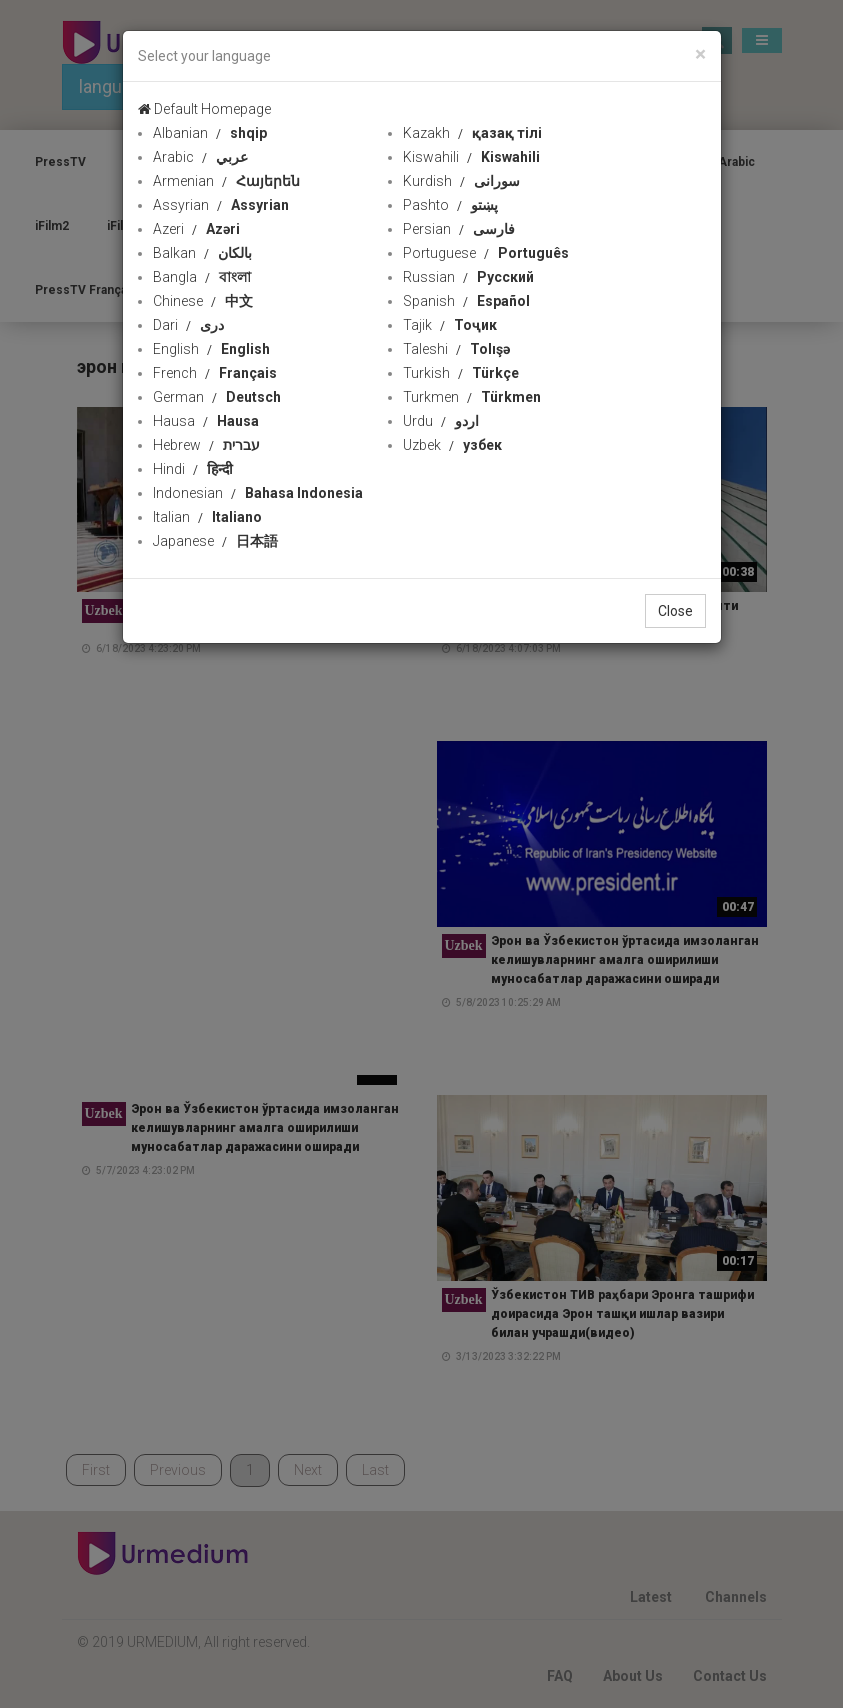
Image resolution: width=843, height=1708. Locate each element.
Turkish (461, 373)
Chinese (203, 301)
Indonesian (258, 493)
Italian (207, 517)
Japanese (215, 541)
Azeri (196, 229)
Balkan (202, 253)
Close (675, 611)
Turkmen (472, 397)
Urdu (441, 421)
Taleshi (456, 349)
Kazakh (472, 133)
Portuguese (486, 253)
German (217, 397)
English (211, 349)
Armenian (226, 181)
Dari (188, 325)
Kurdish (461, 181)
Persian (459, 229)
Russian (468, 277)
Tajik (450, 325)
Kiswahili (471, 157)
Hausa (206, 421)
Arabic (200, 157)
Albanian (210, 133)
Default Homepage (204, 109)
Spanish (466, 301)
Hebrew (206, 445)
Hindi (193, 469)
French (215, 373)
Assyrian (221, 205)
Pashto (450, 205)
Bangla (202, 277)
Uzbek (452, 445)
